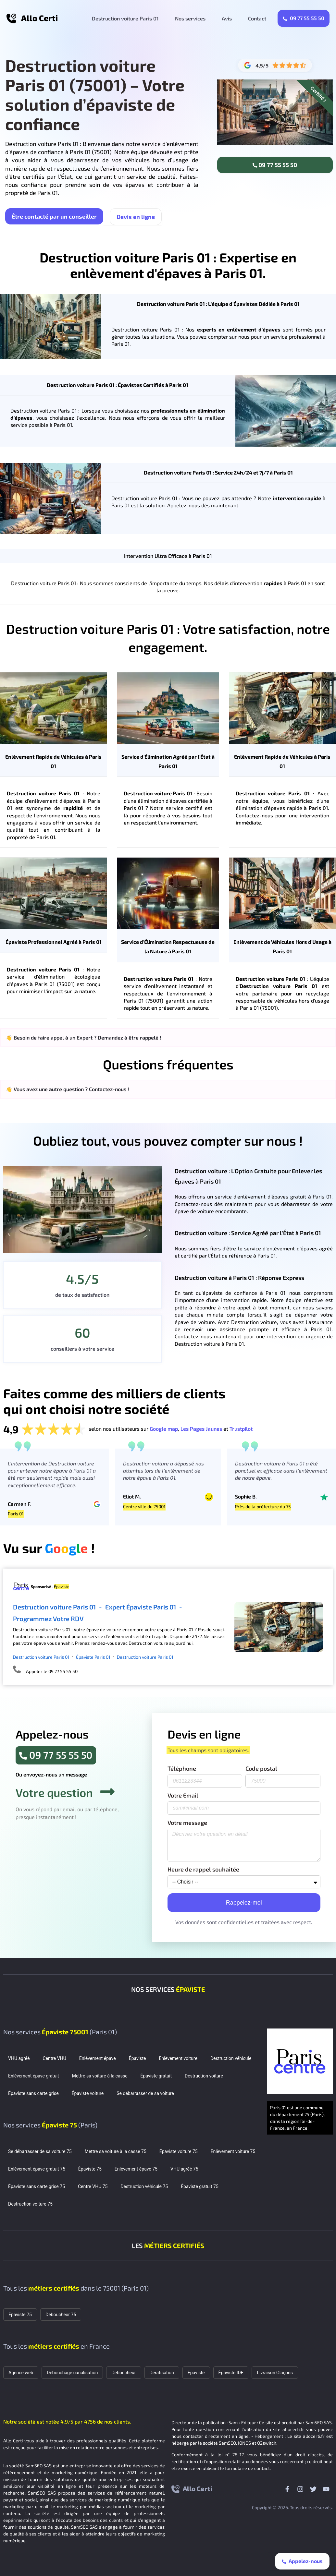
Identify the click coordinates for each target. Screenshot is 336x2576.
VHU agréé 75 (184, 2169)
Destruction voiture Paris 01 (125, 18)
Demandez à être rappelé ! (129, 1037)
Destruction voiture (204, 2075)
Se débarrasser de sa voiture (145, 2093)
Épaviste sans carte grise (33, 2093)
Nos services (190, 18)
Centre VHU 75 (93, 2186)
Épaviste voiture (88, 2093)
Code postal (261, 1768)
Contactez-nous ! (109, 1089)
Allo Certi (39, 18)
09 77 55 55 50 (303, 18)
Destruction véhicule (231, 2058)
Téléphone (182, 1768)
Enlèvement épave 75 (136, 2169)
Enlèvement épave (97, 2058)
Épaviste (137, 2058)
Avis (227, 18)
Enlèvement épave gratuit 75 (36, 2169)
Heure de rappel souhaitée (203, 1869)
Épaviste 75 (90, 2169)
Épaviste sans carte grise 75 (36, 2186)
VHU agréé (19, 2058)
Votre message (187, 1823)
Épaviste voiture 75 (178, 2151)
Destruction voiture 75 (30, 2204)
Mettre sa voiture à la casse (100, 2075)
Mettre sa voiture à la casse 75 (115, 2151)
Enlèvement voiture (178, 2058)
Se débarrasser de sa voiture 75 (40, 2151)
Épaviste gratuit (156, 2075)
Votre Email (183, 1795)
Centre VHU (54, 2058)
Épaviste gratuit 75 (199, 2186)
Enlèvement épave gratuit (33, 2075)
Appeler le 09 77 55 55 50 (52, 1671)
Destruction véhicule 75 (144, 2186)
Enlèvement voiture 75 (233, 2151)
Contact (257, 18)
